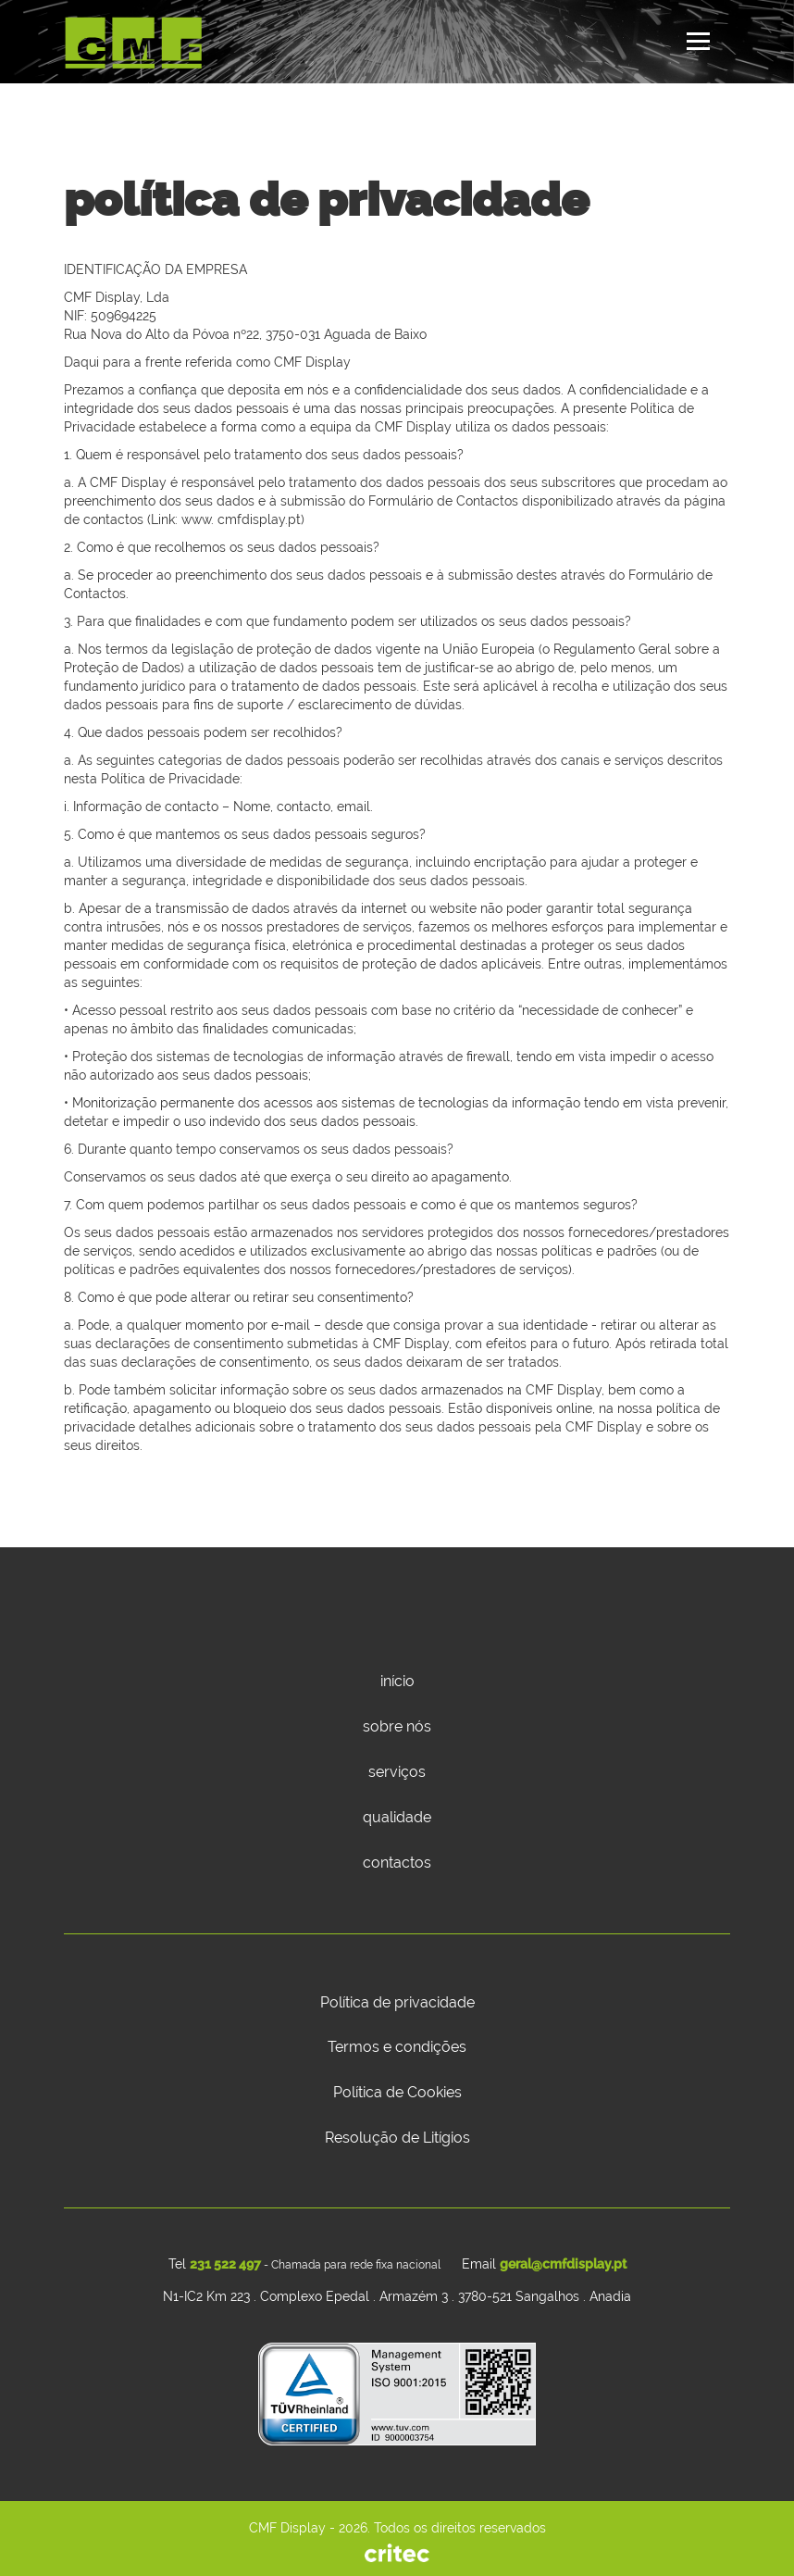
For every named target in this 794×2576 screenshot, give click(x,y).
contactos (397, 1862)
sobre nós (397, 1726)
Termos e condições (397, 2047)
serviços (397, 1772)
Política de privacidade (397, 2002)
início (397, 1681)
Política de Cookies (397, 2092)
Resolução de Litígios (397, 2137)
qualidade (397, 1817)
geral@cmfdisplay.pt (563, 2264)
